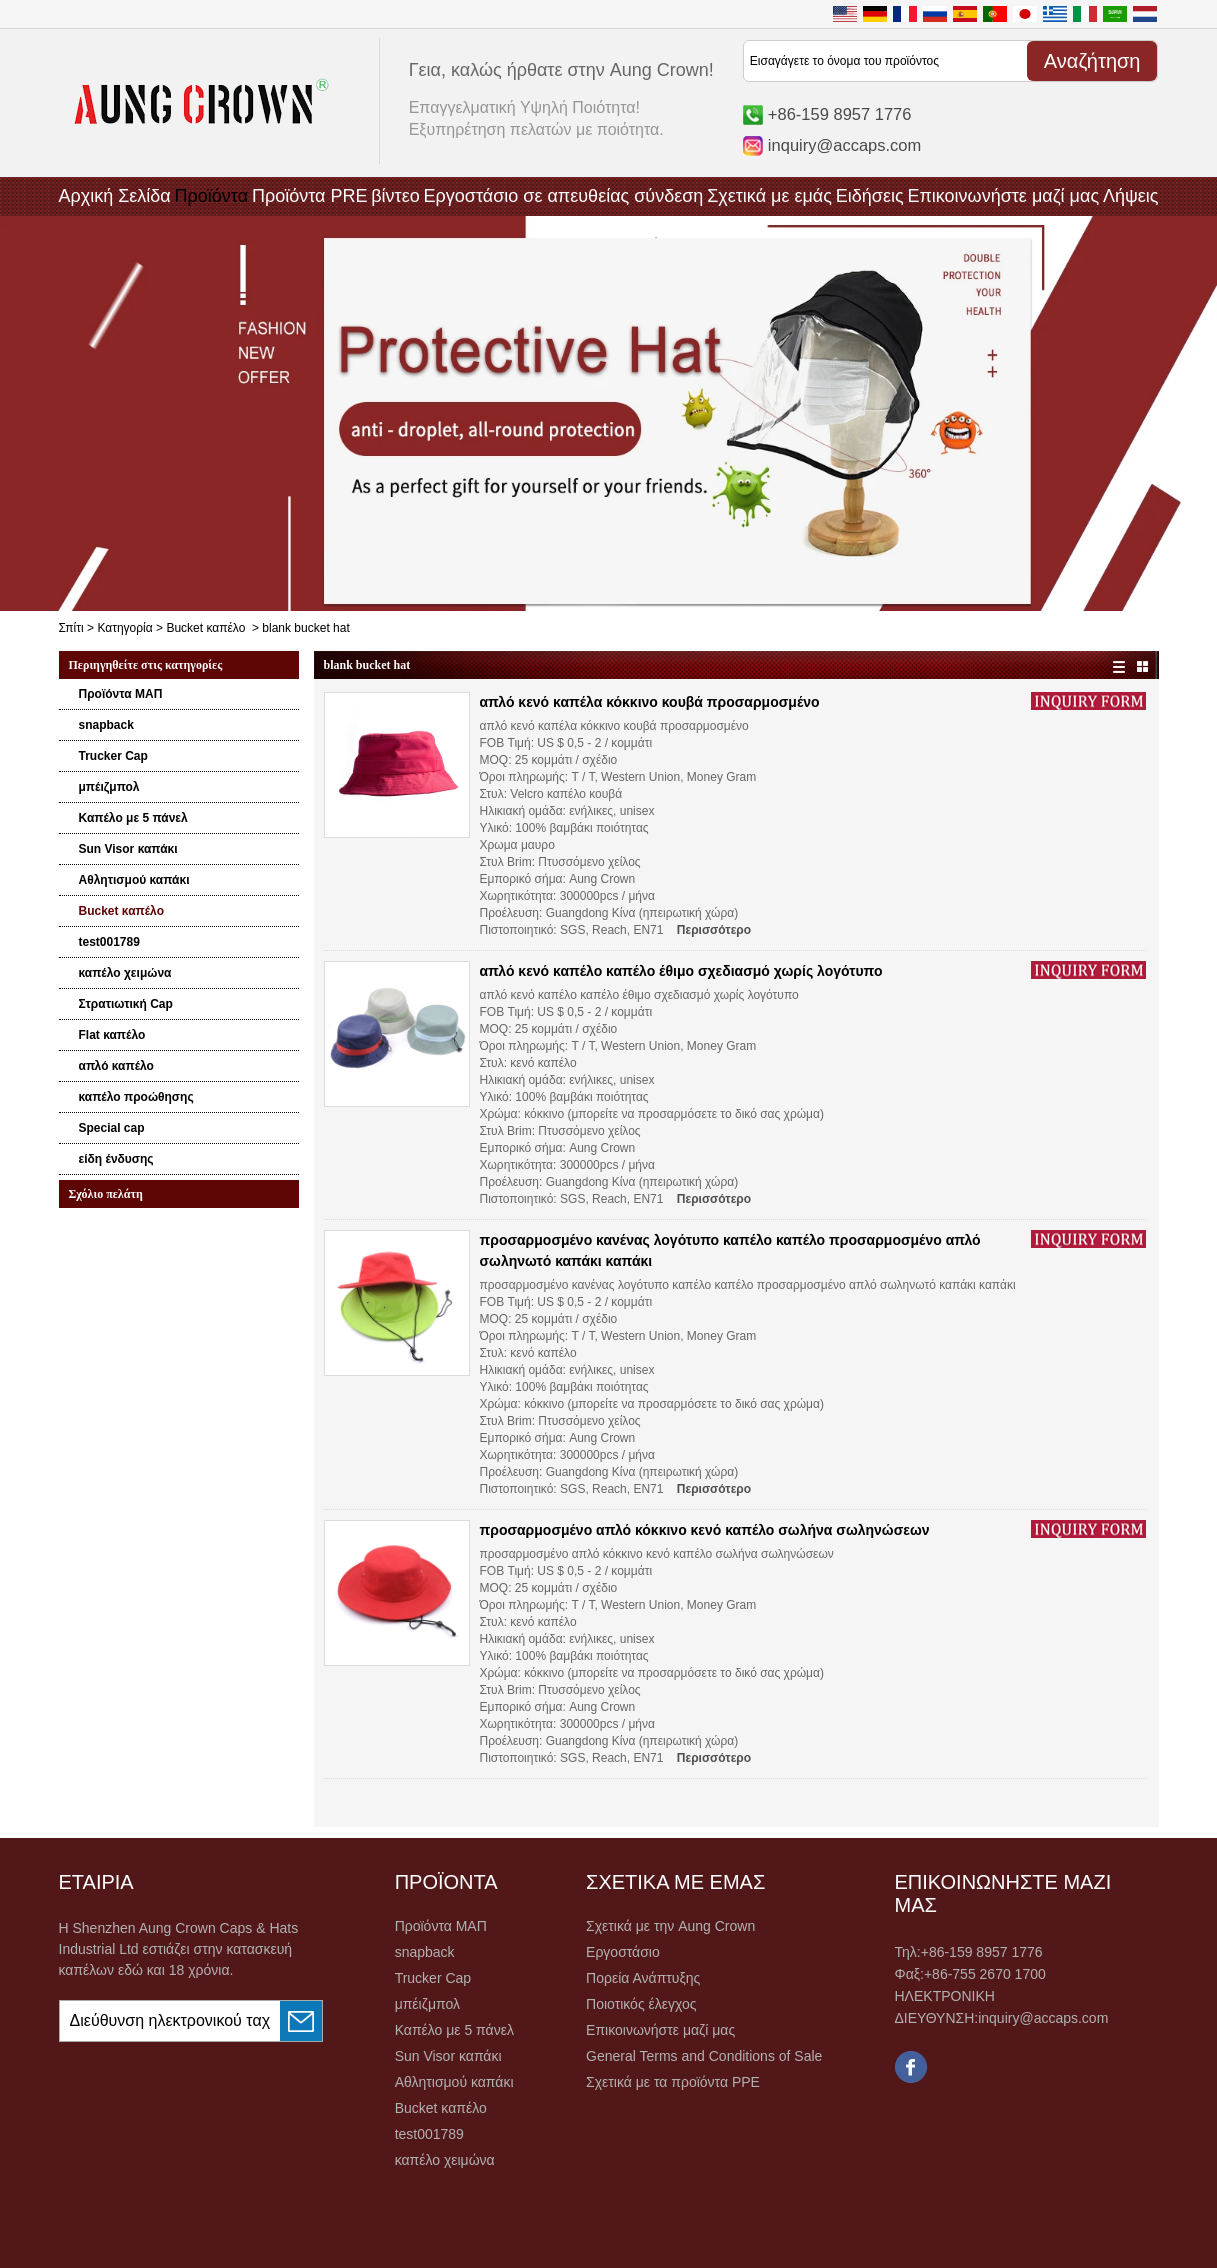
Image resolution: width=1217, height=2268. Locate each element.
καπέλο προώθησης (136, 1097)
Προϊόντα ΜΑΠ (121, 694)
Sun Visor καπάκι (128, 849)
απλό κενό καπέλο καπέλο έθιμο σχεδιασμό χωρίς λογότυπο (681, 971)
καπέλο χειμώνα (125, 973)
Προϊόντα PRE (310, 196)
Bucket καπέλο (205, 628)
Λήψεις (1131, 196)
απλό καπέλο (116, 1066)
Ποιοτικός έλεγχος (641, 2004)
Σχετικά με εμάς (769, 196)
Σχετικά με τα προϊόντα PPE (673, 2082)
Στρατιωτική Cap (126, 1004)
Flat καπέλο (112, 1035)
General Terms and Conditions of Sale (704, 2056)
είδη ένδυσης (116, 1159)
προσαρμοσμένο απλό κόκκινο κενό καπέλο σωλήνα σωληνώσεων (705, 1530)
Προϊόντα (212, 196)
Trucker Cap (113, 756)
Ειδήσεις (870, 196)
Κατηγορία (124, 628)
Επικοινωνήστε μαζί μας (1003, 196)
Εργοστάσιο (623, 1952)
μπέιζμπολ (109, 787)
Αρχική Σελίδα (115, 196)
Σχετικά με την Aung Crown (670, 1926)
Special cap (112, 1128)
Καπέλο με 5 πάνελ (133, 818)
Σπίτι (71, 628)
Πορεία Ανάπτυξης (643, 1978)
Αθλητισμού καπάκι (134, 880)
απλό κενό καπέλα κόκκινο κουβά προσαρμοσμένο (650, 702)
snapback (106, 725)
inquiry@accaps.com (844, 145)
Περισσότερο (714, 930)
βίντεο (395, 196)
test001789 (109, 942)
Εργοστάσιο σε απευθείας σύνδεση (564, 196)
